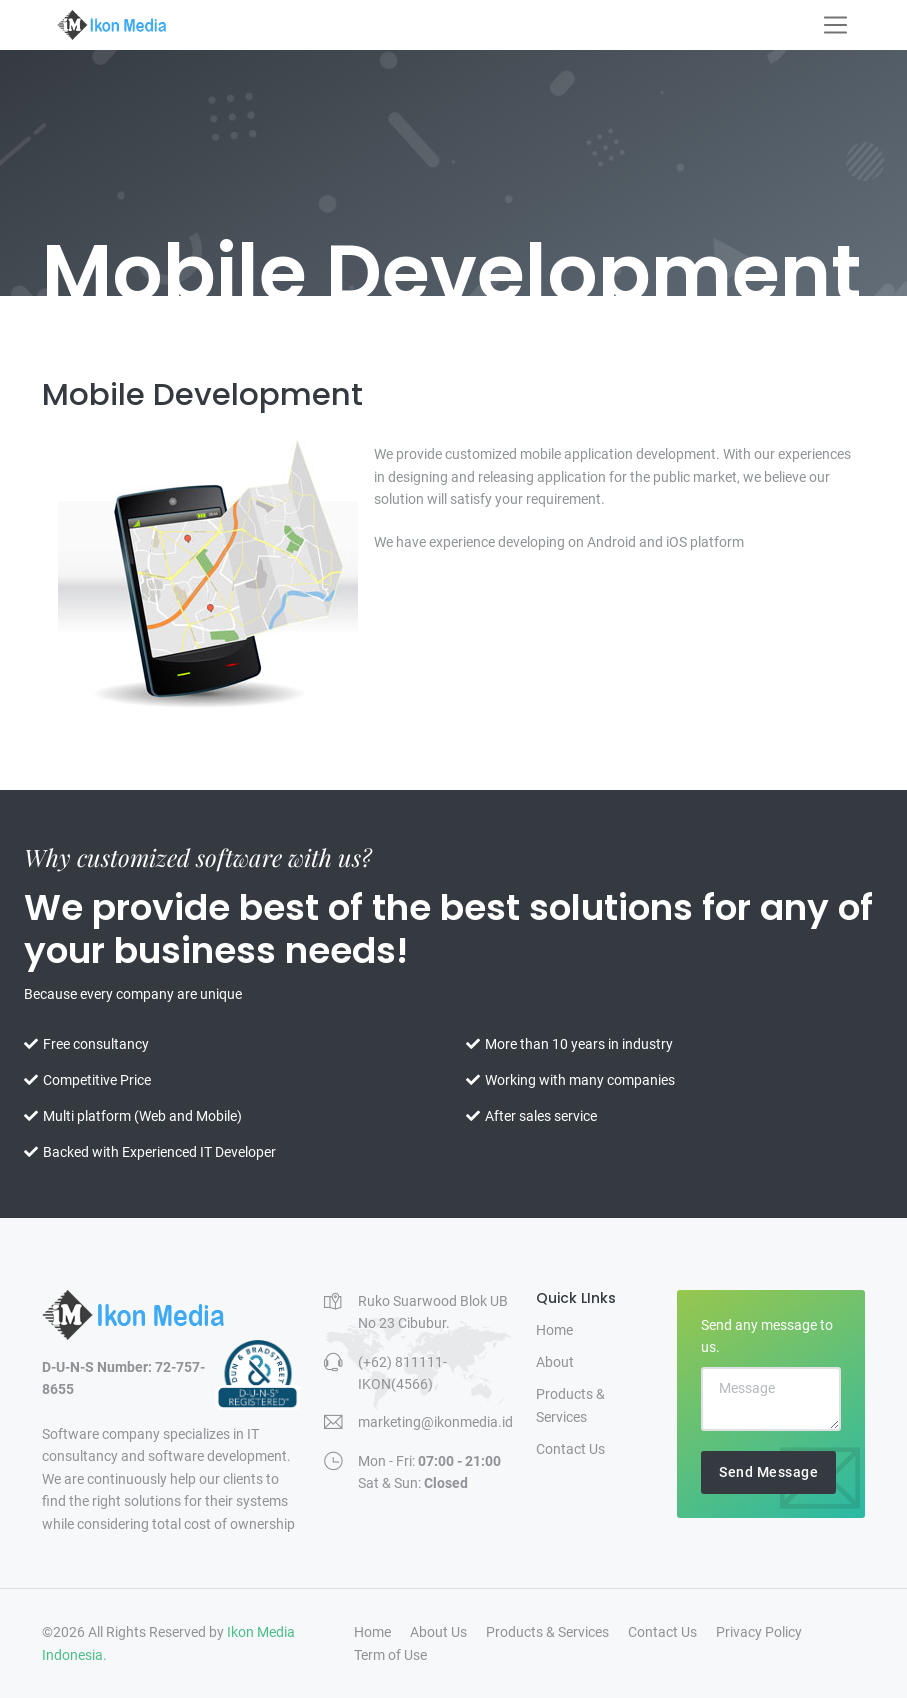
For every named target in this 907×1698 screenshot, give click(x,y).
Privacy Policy (759, 1632)
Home (554, 1330)
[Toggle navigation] (835, 25)
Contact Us (570, 1449)
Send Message (768, 1472)
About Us (438, 1632)
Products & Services (570, 1405)
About (555, 1362)
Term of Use (390, 1655)
